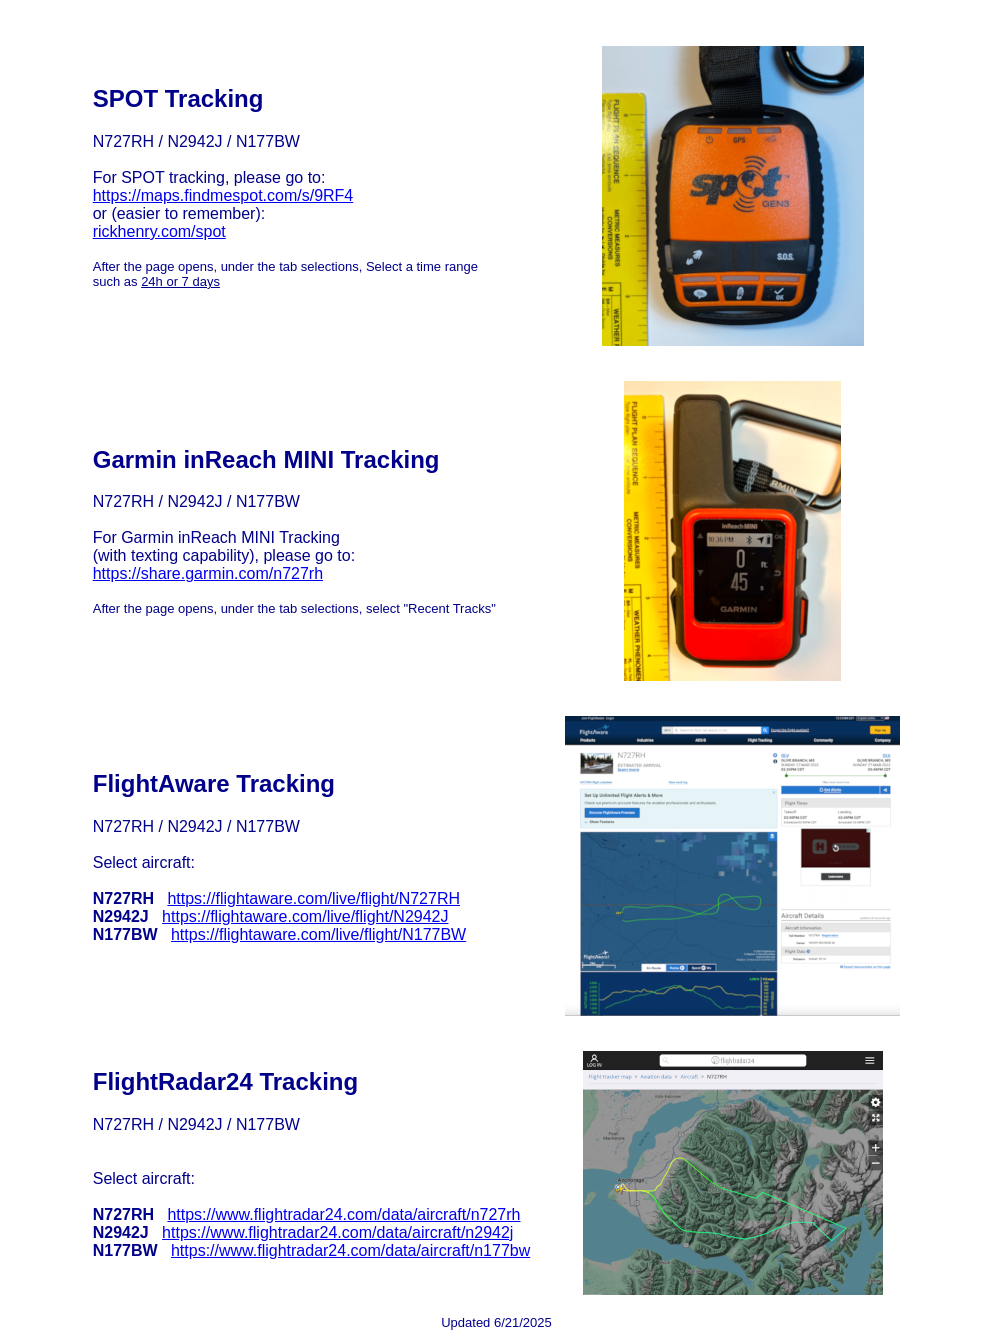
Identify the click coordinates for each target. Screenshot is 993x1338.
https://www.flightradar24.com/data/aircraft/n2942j (337, 1232)
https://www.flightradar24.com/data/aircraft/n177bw (350, 1250)
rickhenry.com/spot (159, 231)
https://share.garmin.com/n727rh (208, 573)
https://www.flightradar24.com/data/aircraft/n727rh (343, 1214)
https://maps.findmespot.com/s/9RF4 (223, 195)
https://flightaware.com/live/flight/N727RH (313, 898)
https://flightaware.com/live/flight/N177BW (318, 934)
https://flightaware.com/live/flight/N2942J (305, 916)
